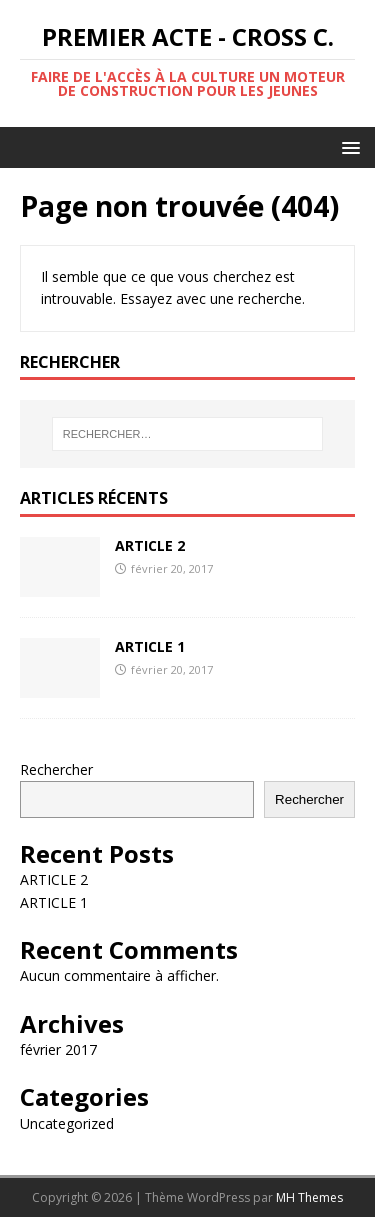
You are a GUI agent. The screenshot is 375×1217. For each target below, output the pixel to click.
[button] (347, 146)
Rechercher (56, 769)
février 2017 (58, 1049)
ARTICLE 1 (150, 646)
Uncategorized (67, 1123)
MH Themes (309, 1197)
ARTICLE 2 (150, 545)
